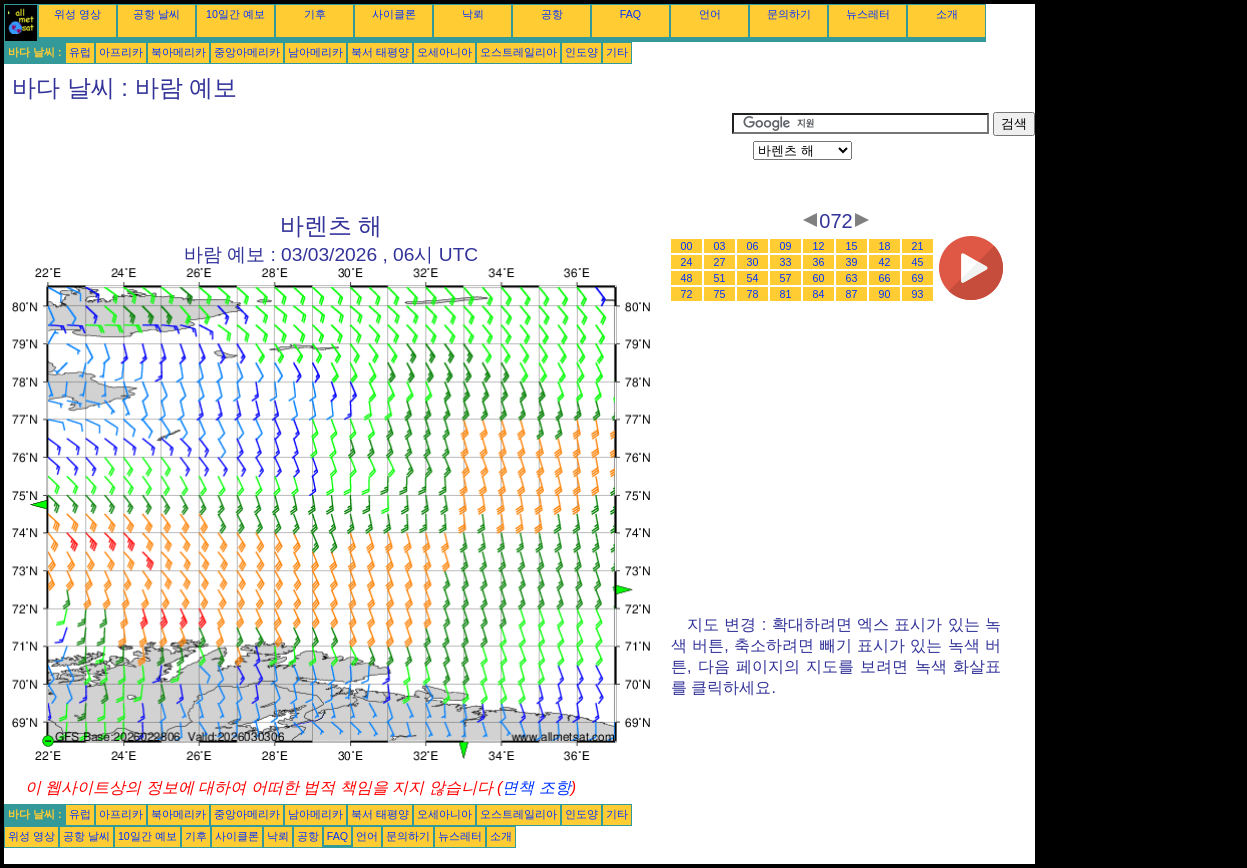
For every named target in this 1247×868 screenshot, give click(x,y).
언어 (710, 14)
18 (885, 246)
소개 (947, 14)
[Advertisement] (368, 157)
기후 (315, 14)
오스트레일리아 (518, 52)
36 (819, 262)
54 (753, 278)
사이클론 (394, 14)
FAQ (630, 14)
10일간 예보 (235, 14)
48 (687, 278)
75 (720, 294)
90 (885, 294)
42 (885, 262)
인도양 (581, 52)
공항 (552, 14)
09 (786, 246)
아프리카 (121, 52)
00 (687, 246)
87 (852, 294)
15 (852, 246)
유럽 (80, 52)
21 (918, 246)
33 (786, 262)
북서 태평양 (380, 52)
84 (819, 294)
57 (786, 278)
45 (918, 262)
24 (687, 262)
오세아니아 (444, 52)
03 (720, 246)
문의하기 (789, 14)
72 (687, 294)
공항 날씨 (156, 14)
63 (852, 278)
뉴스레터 (868, 14)
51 (720, 278)
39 (852, 262)
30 (753, 262)
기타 (617, 52)
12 (819, 246)
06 (753, 246)
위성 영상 (77, 14)
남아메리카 (315, 52)
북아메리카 (178, 52)
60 (819, 278)
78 (753, 294)
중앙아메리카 (247, 52)
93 (918, 294)
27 (720, 262)
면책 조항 (536, 787)
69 (918, 278)
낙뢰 (473, 14)
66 (885, 278)
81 (786, 294)
